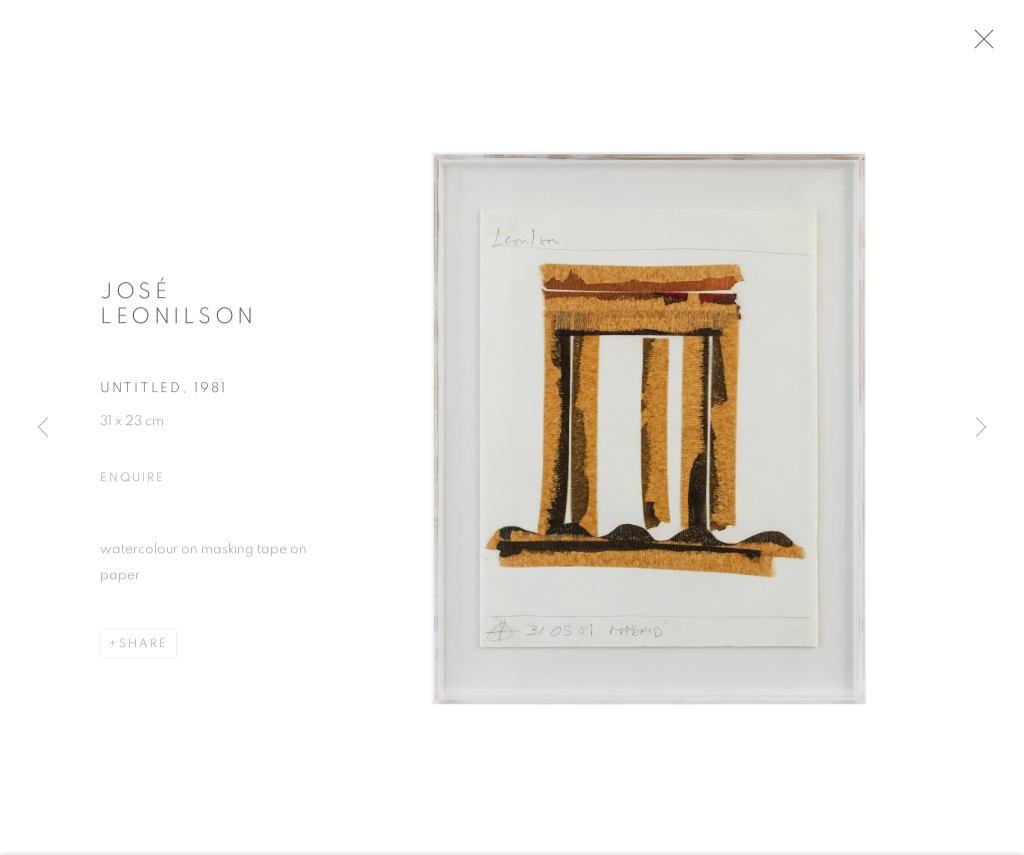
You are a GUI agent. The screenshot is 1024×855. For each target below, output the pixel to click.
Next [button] (981, 427)
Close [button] (993, 45)
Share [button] (143, 649)
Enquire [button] (132, 483)
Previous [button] (43, 427)
